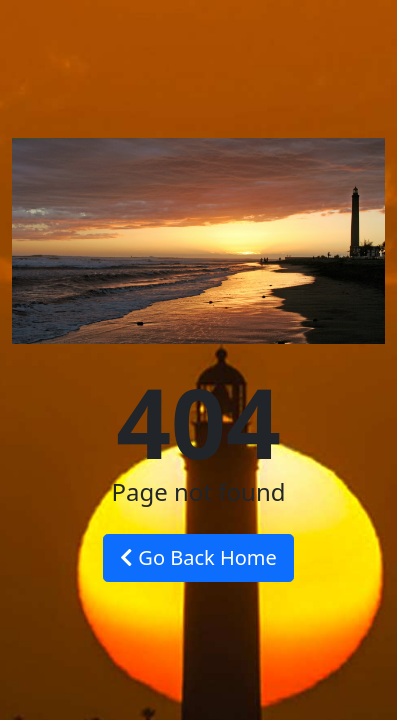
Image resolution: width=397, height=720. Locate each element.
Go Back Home (198, 557)
